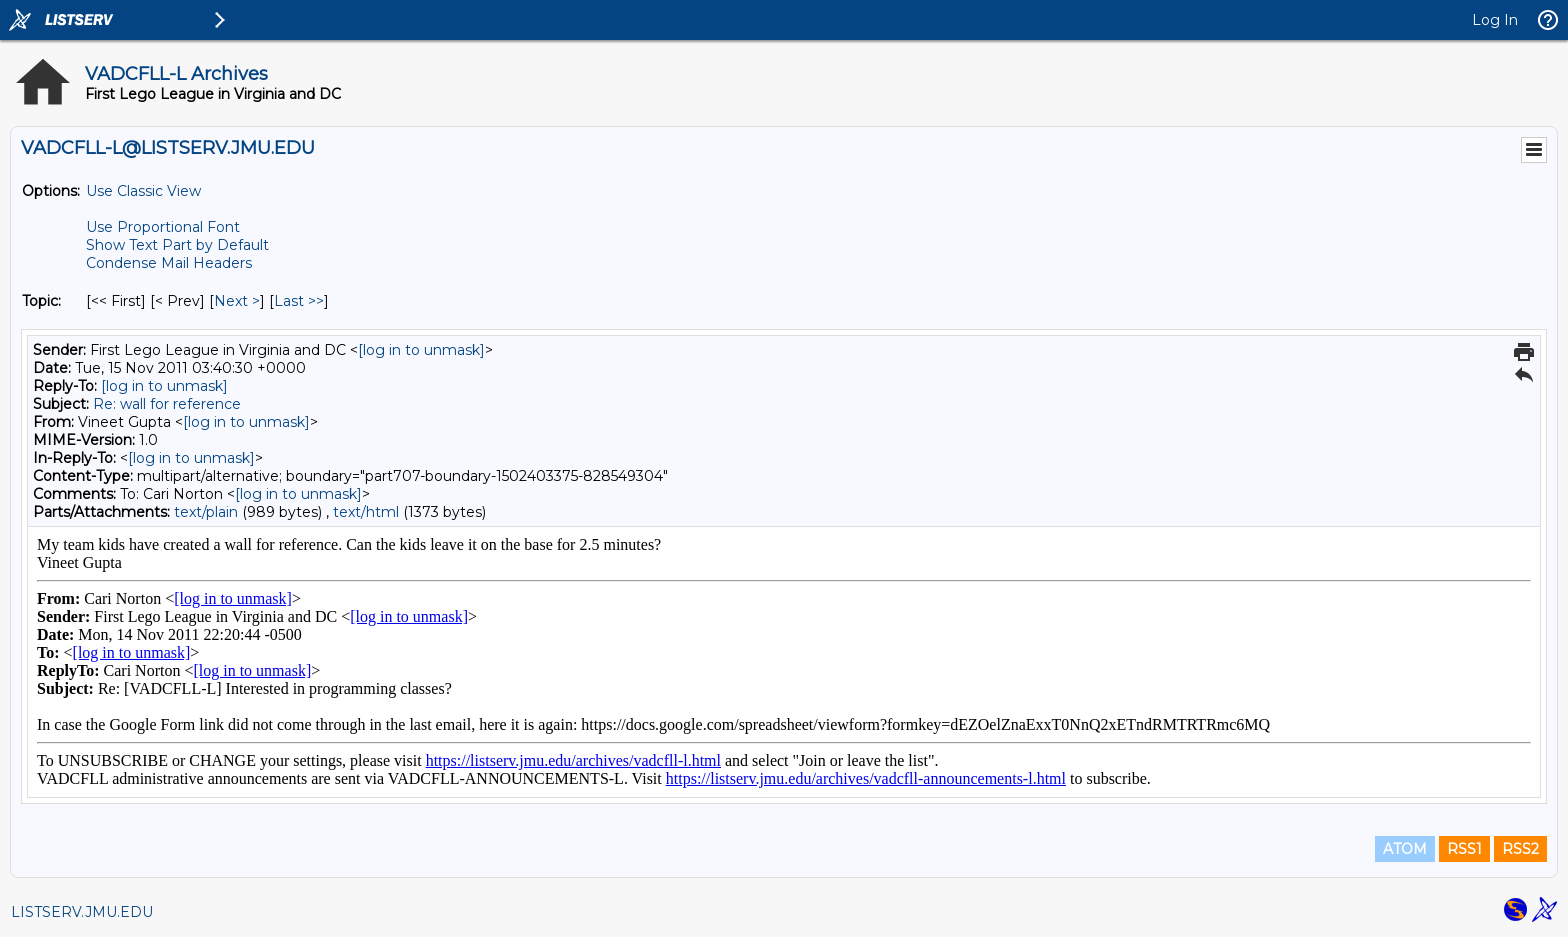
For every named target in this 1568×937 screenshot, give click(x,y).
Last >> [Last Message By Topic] (299, 301)
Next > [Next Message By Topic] (237, 301)
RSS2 (1520, 849)
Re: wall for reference (167, 404)
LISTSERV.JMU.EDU (82, 912)
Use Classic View (143, 191)
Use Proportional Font (163, 227)
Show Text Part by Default (177, 245)
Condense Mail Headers (169, 263)
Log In (1495, 20)
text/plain (206, 512)
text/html (366, 512)
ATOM (1405, 849)
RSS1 (1464, 849)
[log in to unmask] (421, 350)
